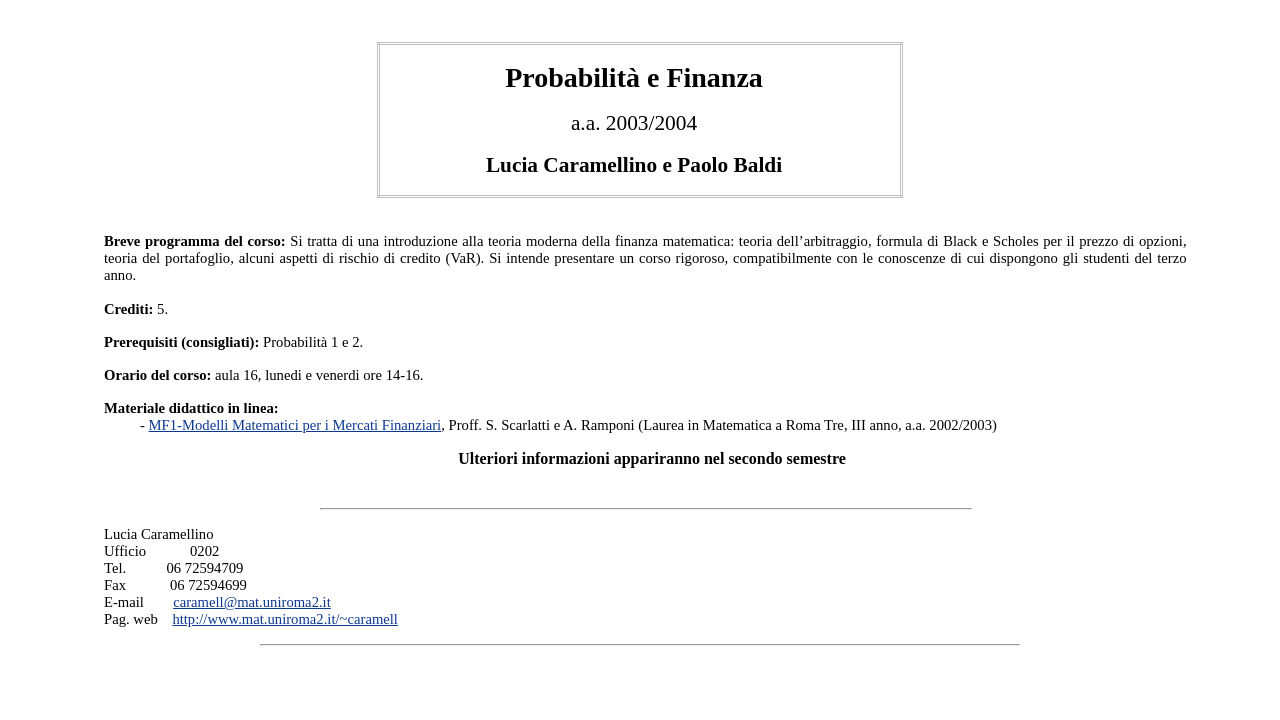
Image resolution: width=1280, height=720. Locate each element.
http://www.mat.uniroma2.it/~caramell (285, 619)
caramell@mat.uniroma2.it (252, 602)
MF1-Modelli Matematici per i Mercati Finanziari (295, 425)
